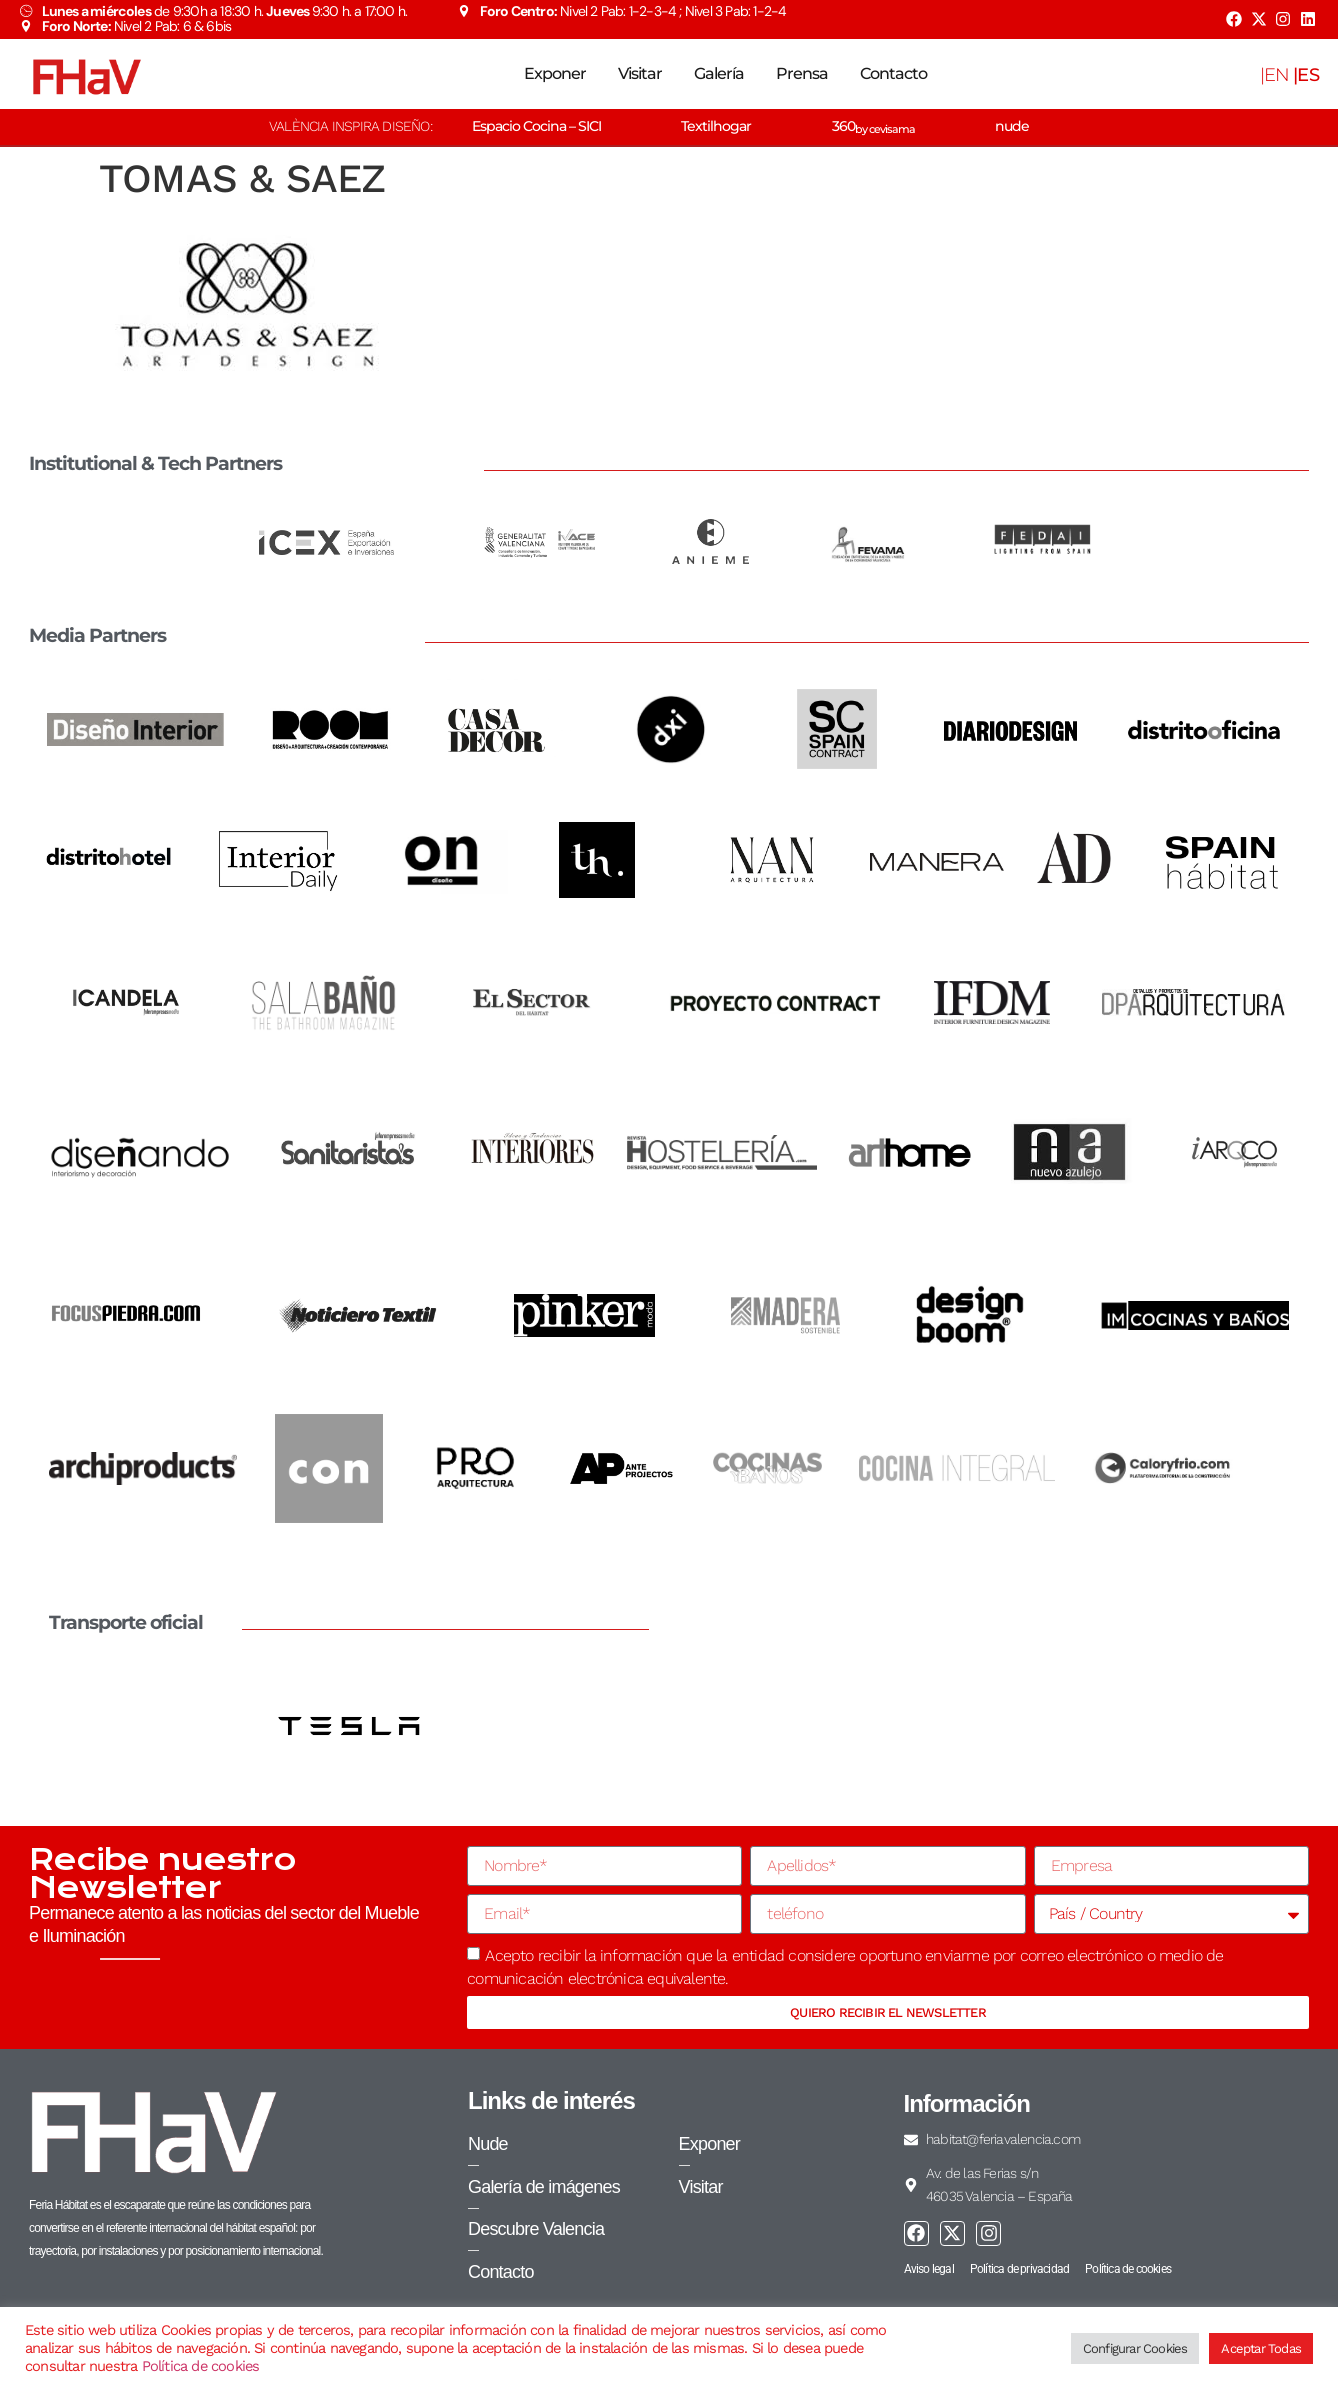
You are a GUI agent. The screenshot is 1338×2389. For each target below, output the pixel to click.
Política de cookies (201, 2366)
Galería (719, 73)
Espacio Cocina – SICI (536, 126)
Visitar (640, 73)
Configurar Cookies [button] (1135, 2348)
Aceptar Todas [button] (1261, 2348)
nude (1012, 126)
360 (873, 126)
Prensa (802, 73)
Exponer (555, 73)
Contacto (893, 73)
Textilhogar (716, 126)
